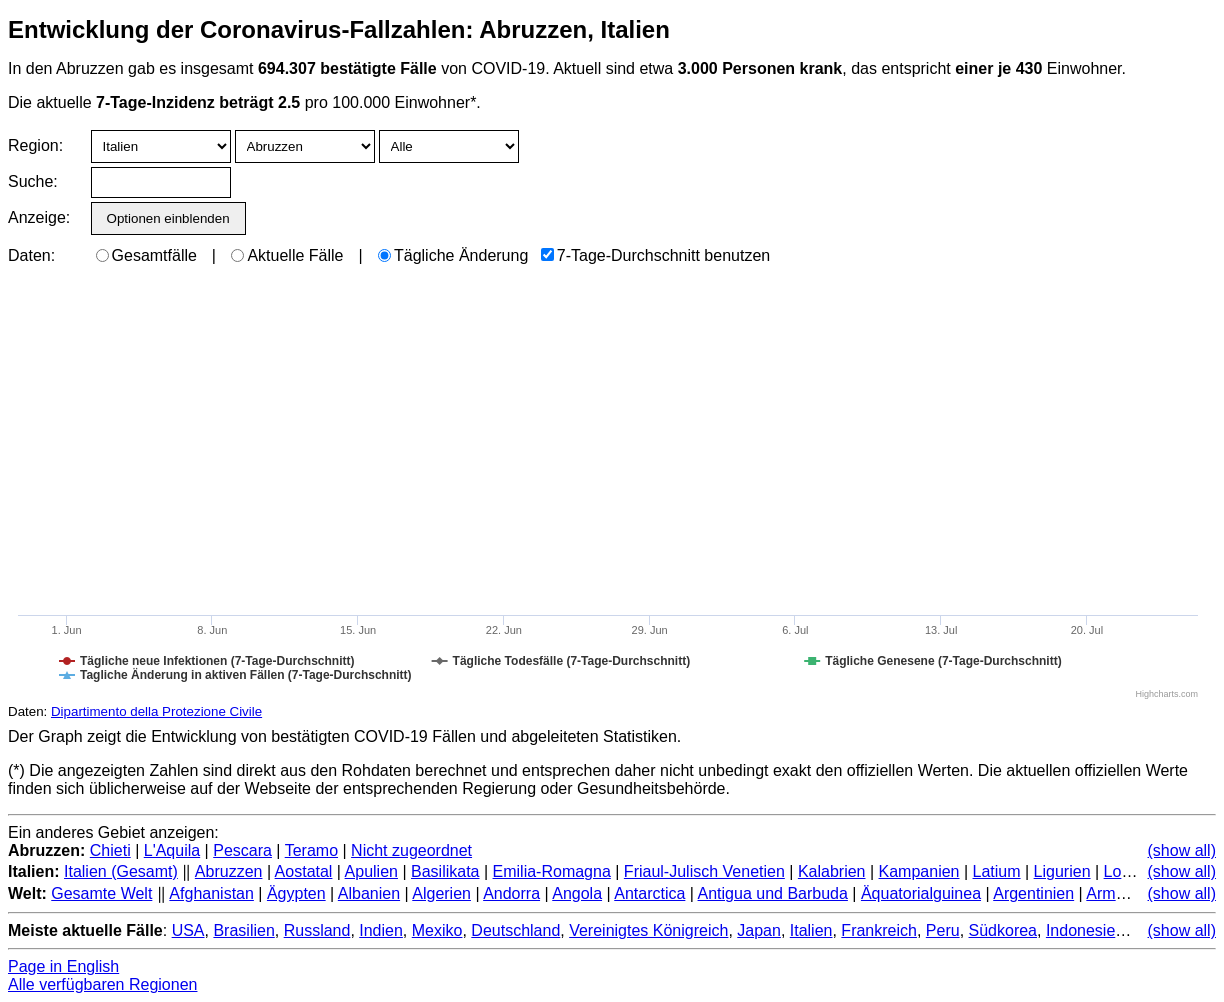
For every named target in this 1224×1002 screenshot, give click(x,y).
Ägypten (296, 893)
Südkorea (1003, 930)
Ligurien (1062, 871)
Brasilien (243, 930)
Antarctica (649, 893)
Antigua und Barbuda (773, 893)
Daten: (31, 255)
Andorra (511, 893)
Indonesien (1085, 930)
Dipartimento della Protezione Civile (156, 711)
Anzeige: (37, 217)
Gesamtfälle (146, 255)
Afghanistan (211, 893)
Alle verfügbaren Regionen (102, 984)
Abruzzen (229, 871)
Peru (943, 930)
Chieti (110, 850)
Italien (811, 930)
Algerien (441, 893)
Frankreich (879, 930)
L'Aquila (172, 850)
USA (188, 930)
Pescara (242, 850)
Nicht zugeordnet (411, 850)
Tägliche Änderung (453, 255)
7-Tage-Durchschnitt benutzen (655, 255)
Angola (577, 893)
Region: (35, 145)
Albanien (369, 893)
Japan (759, 930)
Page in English (63, 966)
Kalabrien (832, 871)
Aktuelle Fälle (287, 255)
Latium (997, 871)
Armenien (1120, 893)
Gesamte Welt (101, 893)
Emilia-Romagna (552, 871)
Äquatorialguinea (921, 893)
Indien (381, 930)
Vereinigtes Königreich (648, 930)
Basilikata (445, 871)
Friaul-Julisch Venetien (704, 871)
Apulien (371, 871)
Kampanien (919, 871)
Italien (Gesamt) (121, 871)
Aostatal (304, 871)
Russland (317, 930)
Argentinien (1033, 893)
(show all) (1182, 850)
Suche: (33, 181)
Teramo (311, 850)
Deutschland (515, 930)
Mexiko (437, 930)
